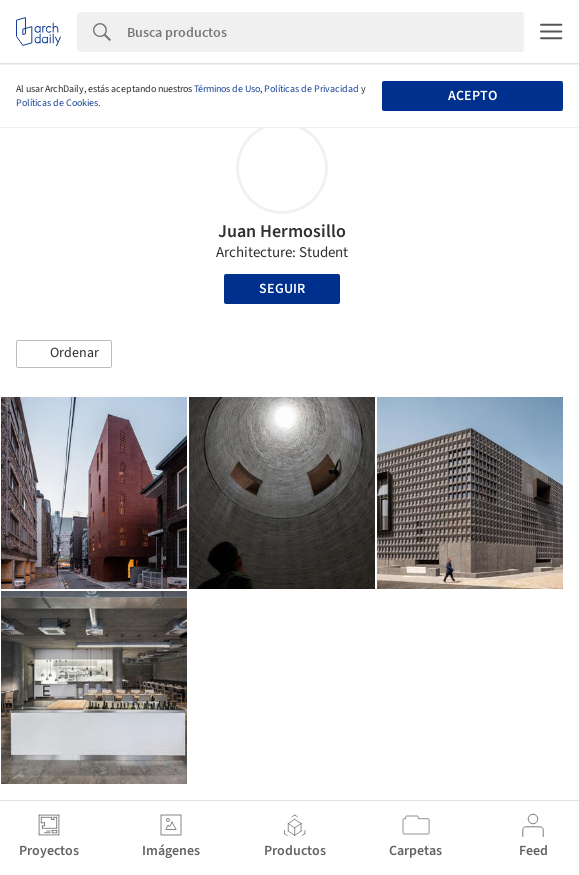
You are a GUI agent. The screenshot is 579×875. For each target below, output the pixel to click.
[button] (64, 354)
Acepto (472, 96)
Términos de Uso (227, 89)
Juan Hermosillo (282, 231)
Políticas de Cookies (57, 103)
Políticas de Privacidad (311, 89)
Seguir (282, 289)
